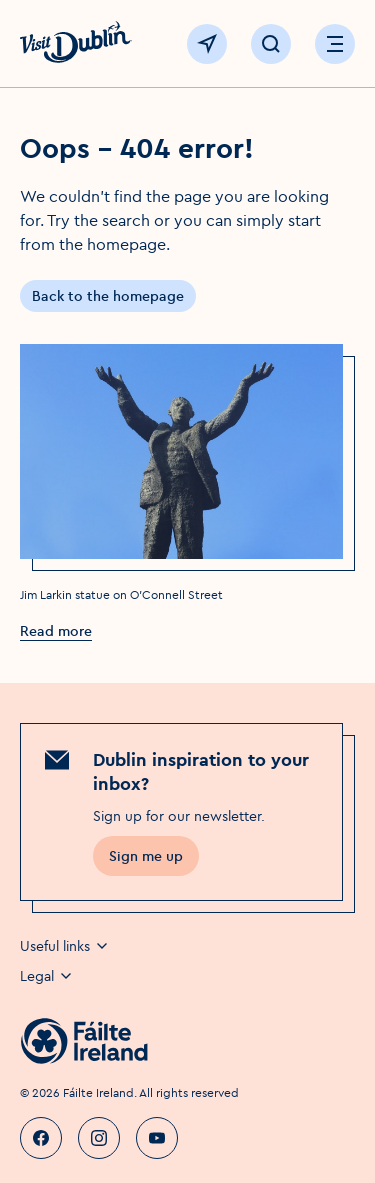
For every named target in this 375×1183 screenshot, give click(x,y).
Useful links (65, 946)
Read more (56, 631)
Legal (47, 976)
